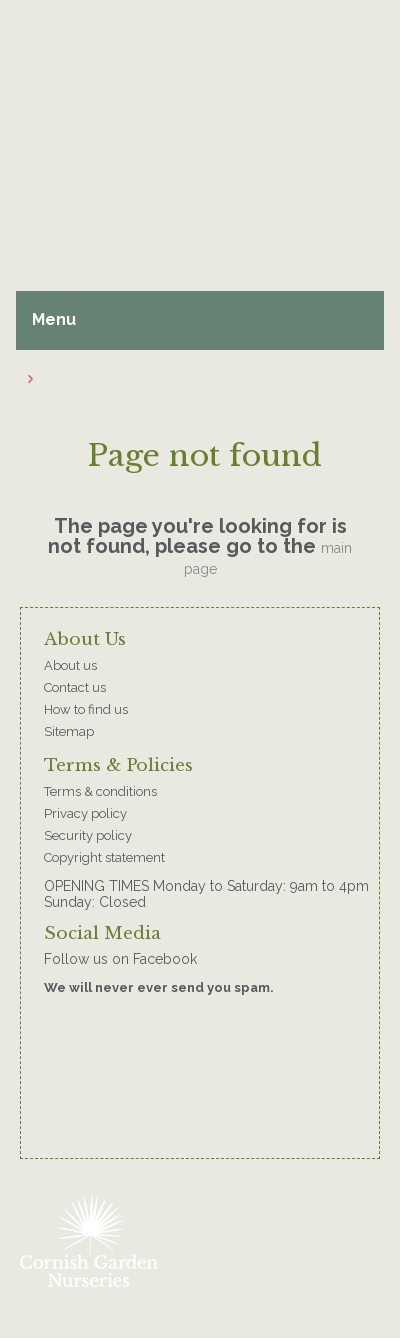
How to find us (86, 709)
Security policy (88, 835)
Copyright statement (104, 857)
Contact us (75, 687)
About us (70, 665)
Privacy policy (85, 813)
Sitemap (69, 731)
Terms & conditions (100, 791)
